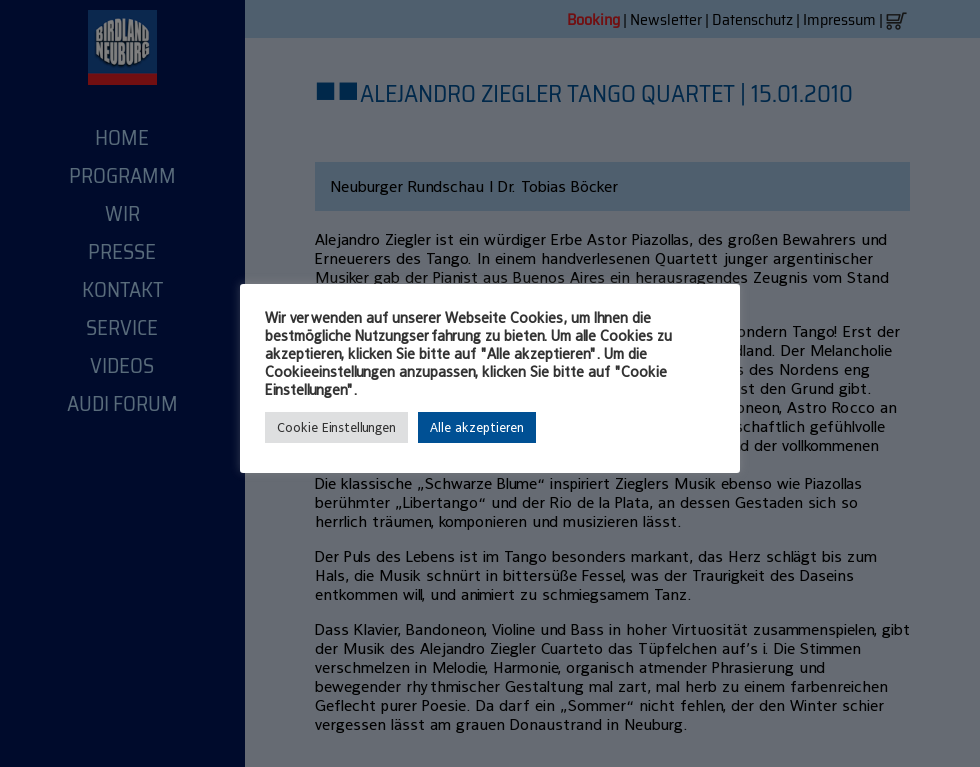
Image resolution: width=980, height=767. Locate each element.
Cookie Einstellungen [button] (336, 427)
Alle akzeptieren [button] (477, 427)
